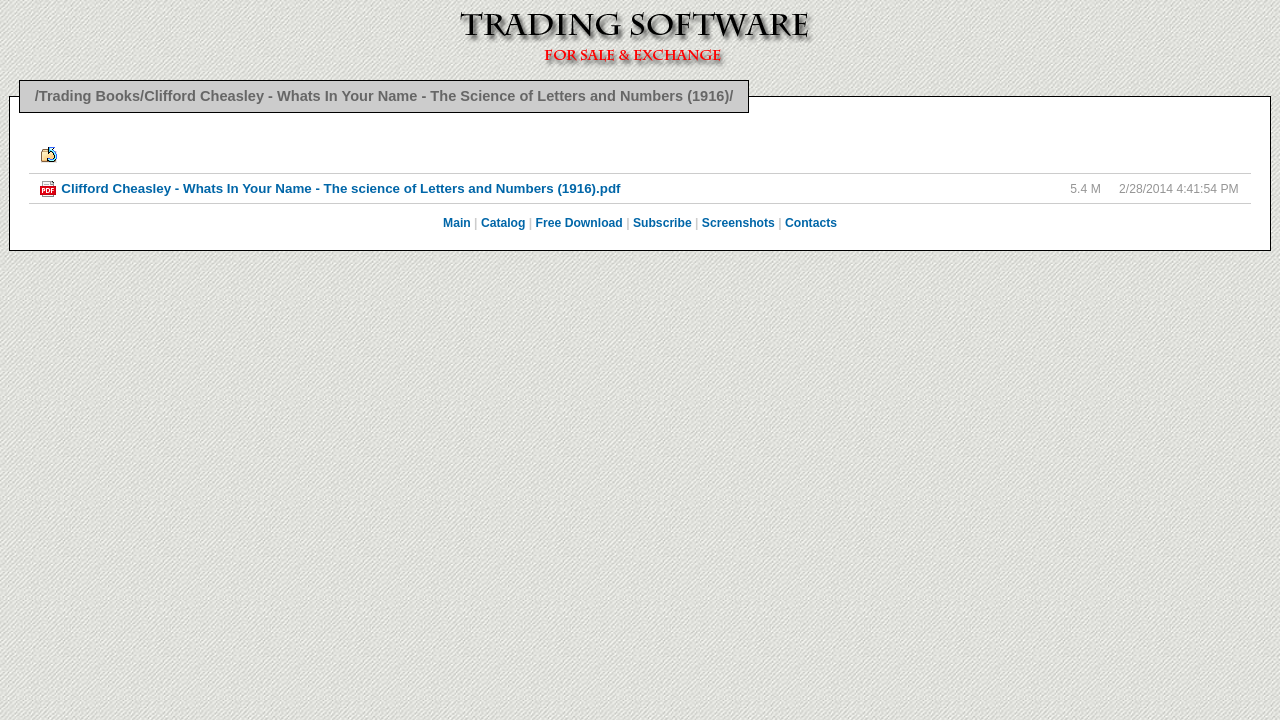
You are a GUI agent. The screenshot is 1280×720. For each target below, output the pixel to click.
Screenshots (738, 223)
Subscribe (662, 223)
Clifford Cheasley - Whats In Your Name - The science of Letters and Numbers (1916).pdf (340, 188)
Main (457, 223)
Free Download (579, 223)
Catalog (503, 223)
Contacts (811, 223)
